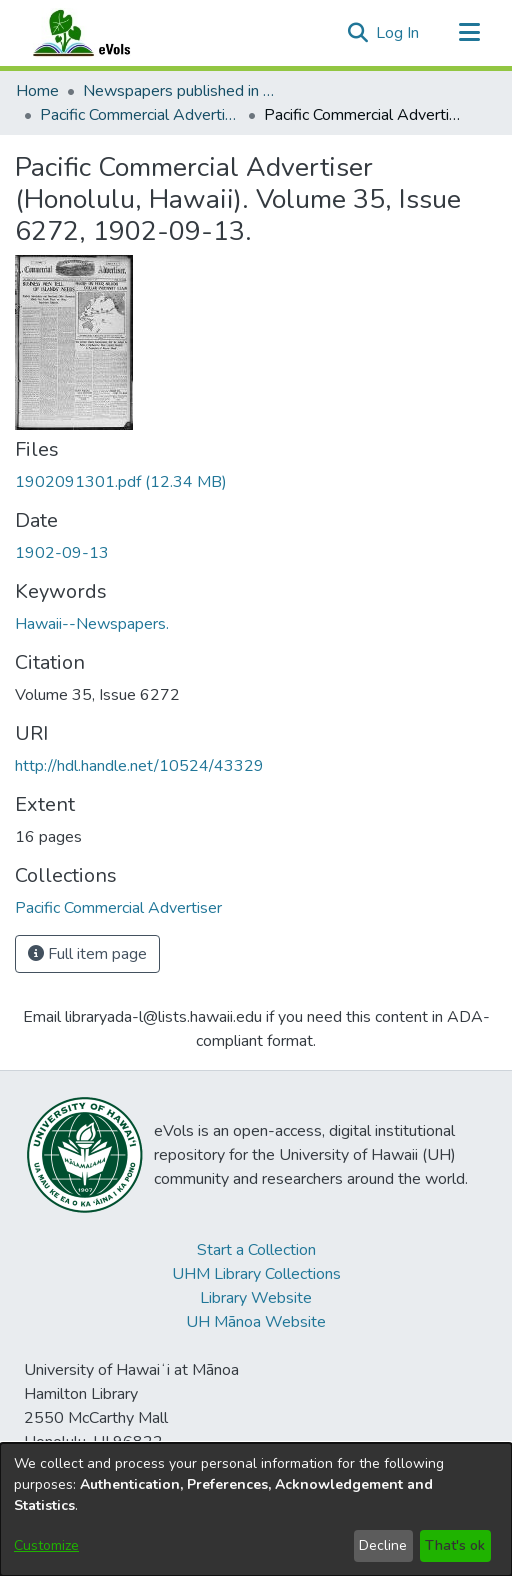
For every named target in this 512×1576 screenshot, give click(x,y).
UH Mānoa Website (256, 1322)
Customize (46, 1545)
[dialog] (256, 1509)
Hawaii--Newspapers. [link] (92, 624)
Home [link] (37, 91)
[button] (357, 33)
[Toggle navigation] (469, 33)
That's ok (455, 1545)
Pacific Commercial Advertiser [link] (140, 115)
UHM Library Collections (256, 1274)
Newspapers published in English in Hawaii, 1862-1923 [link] (183, 91)
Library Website (256, 1298)
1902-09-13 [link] (62, 553)
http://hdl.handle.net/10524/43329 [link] (139, 766)
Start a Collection (256, 1250)
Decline (383, 1545)
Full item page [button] (87, 954)
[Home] (101, 33)
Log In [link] (398, 33)
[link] (121, 482)
